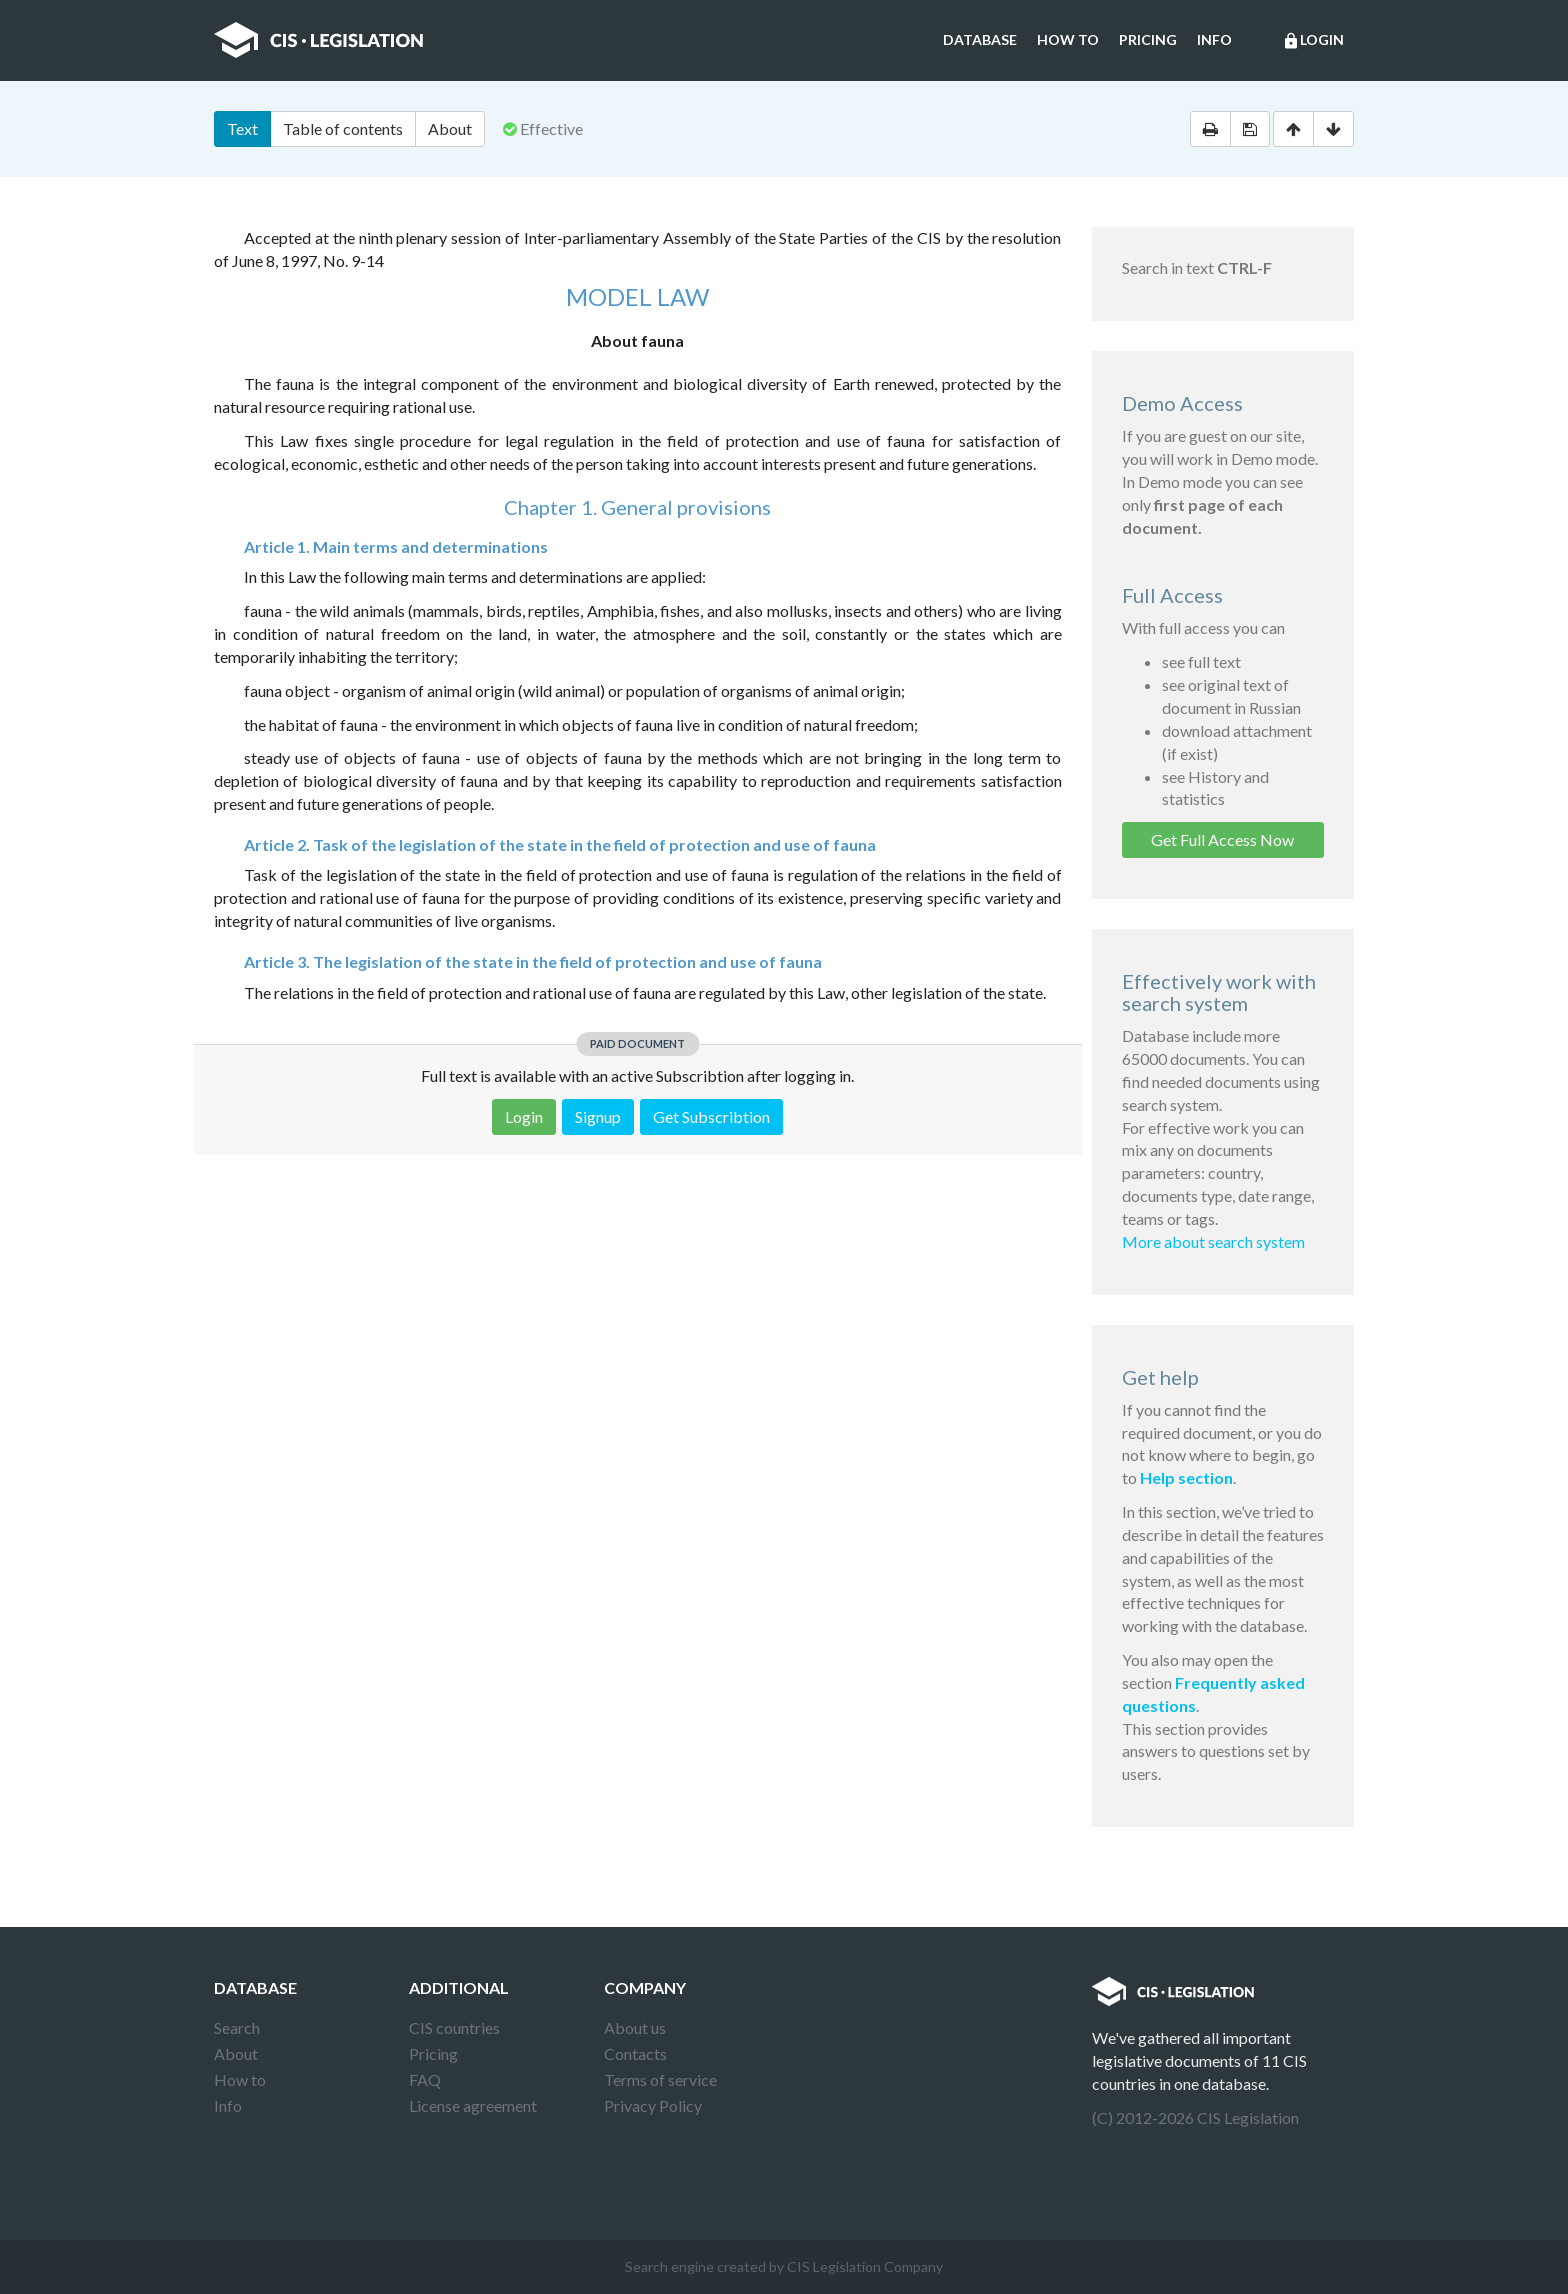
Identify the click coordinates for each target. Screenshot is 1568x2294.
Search (237, 2027)
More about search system (1213, 1241)
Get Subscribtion (711, 1116)
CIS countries (454, 2027)
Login (1313, 41)
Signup (598, 1116)
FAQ (425, 2079)
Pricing (1148, 39)
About (450, 128)
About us (635, 2027)
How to (1068, 39)
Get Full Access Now (1222, 839)
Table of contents (343, 128)
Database (980, 39)
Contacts (635, 2053)
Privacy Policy (653, 2105)
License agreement (473, 2105)
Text (242, 128)
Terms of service (660, 2079)
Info (1214, 39)
